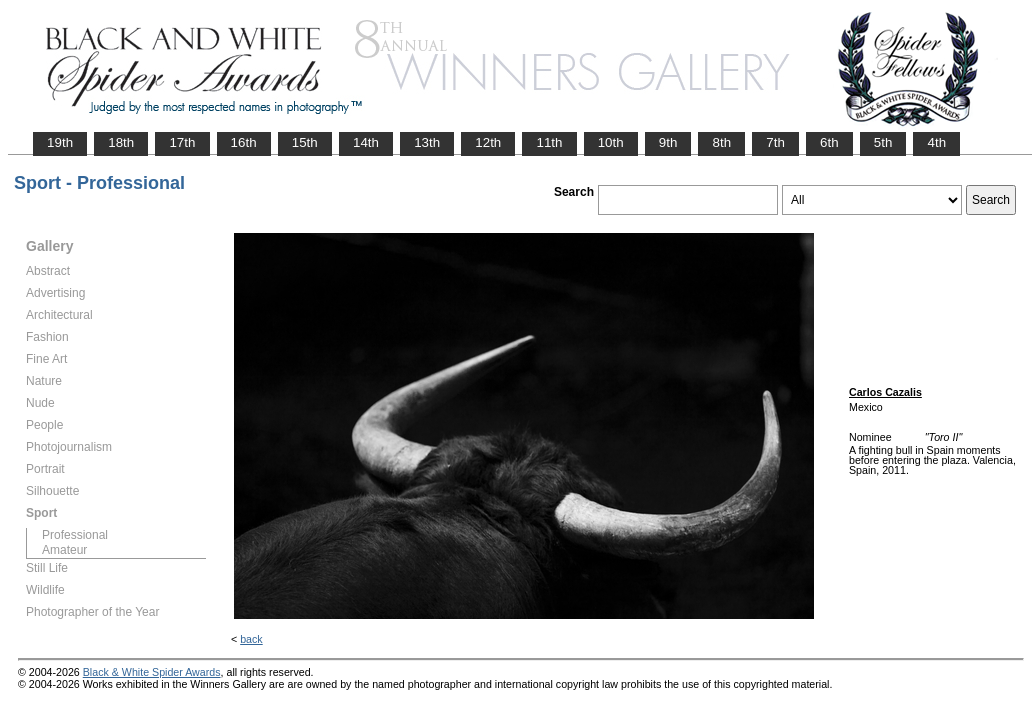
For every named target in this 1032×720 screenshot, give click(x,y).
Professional (75, 535)
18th (121, 142)
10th (611, 142)
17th (182, 142)
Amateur (64, 550)
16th (244, 142)
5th (883, 142)
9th (668, 142)
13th (427, 142)
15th (305, 142)
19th (60, 142)
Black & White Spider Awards (152, 672)
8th (721, 142)
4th (936, 142)
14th (366, 142)
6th (829, 142)
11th (549, 142)
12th (488, 142)
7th (775, 142)
